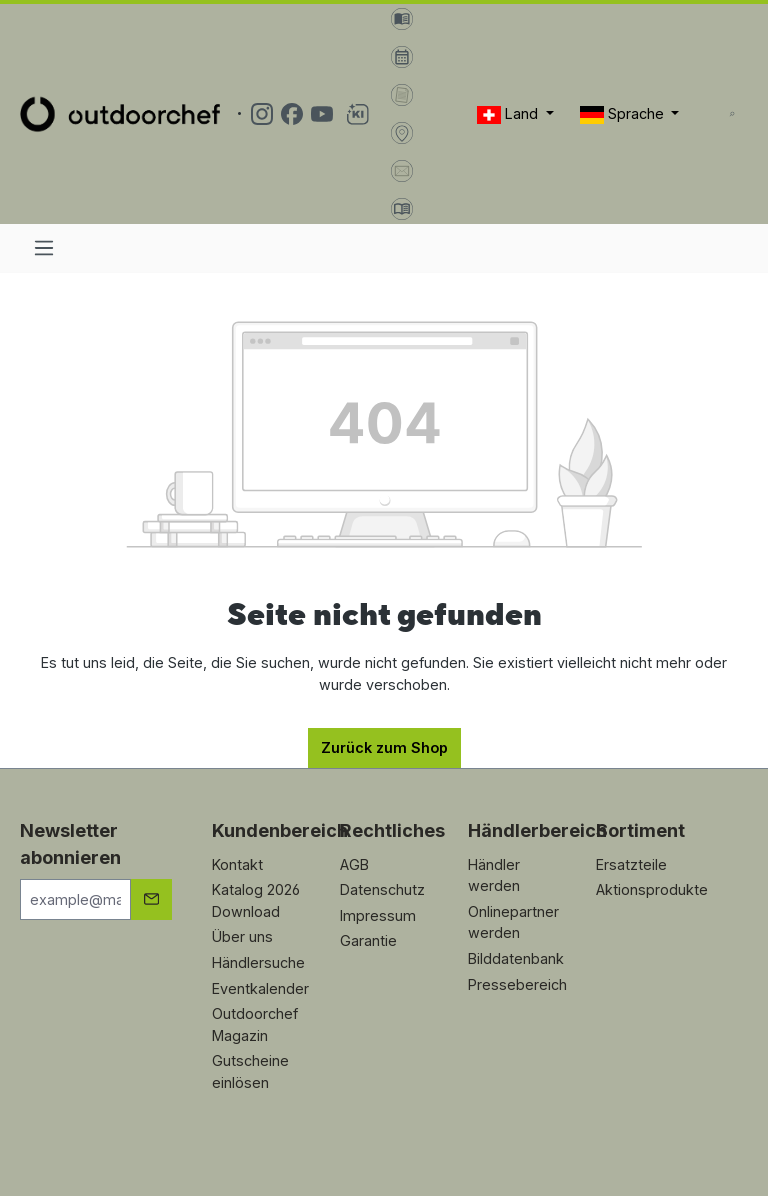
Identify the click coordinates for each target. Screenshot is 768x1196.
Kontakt (237, 864)
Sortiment (640, 830)
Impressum (378, 915)
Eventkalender (260, 988)
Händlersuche (258, 962)
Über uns (242, 936)
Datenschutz (382, 889)
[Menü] (44, 248)
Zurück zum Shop (384, 747)
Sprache (624, 114)
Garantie (368, 940)
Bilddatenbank (516, 958)
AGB (354, 864)
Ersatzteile (631, 864)
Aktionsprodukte (652, 889)
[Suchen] (732, 114)
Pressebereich (517, 984)
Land (509, 114)
